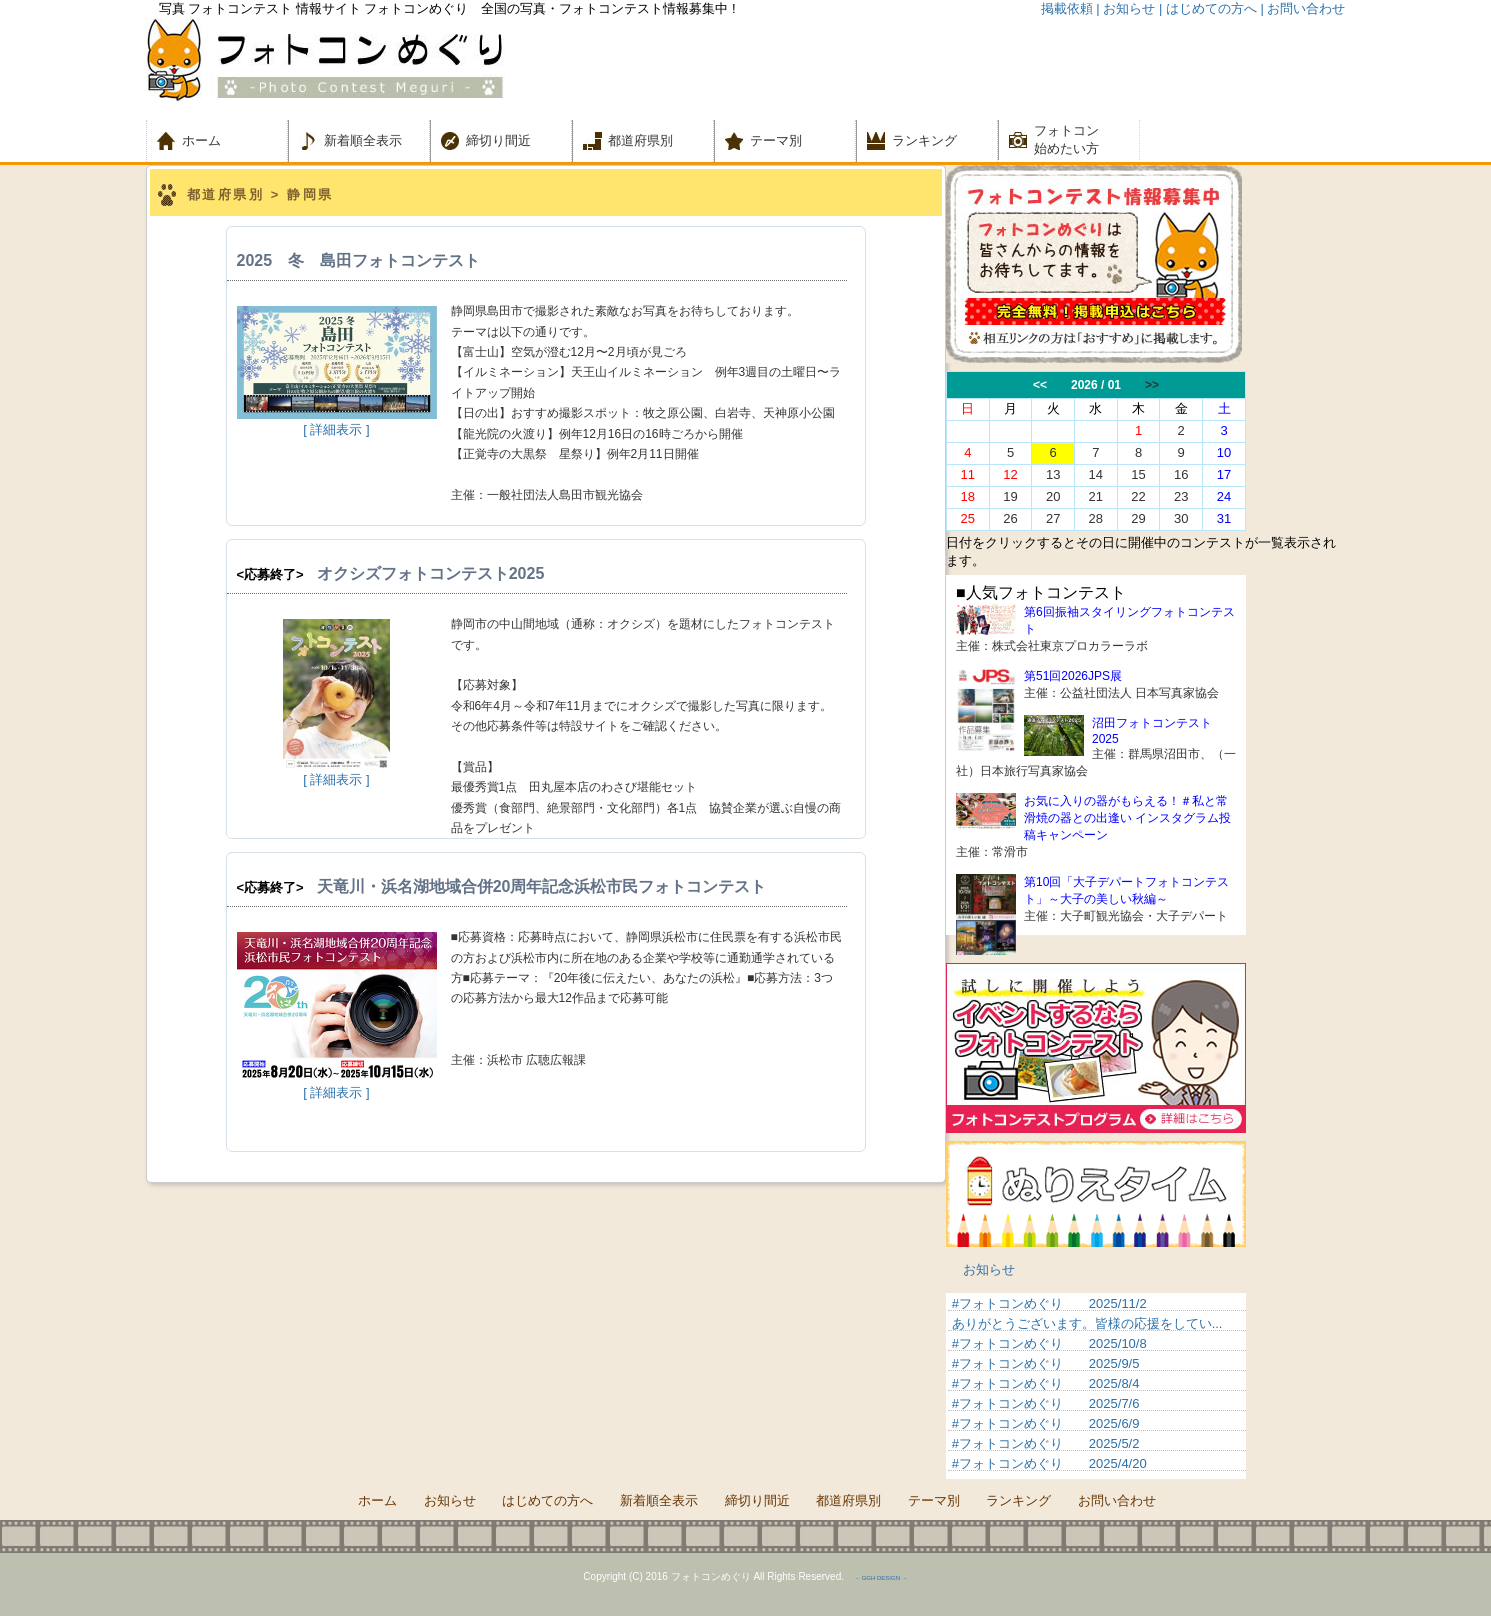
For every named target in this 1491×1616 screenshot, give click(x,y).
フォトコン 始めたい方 (1066, 139)
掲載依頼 (1067, 8)
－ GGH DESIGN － (881, 1578)
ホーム (214, 140)
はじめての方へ (547, 1500)
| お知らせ (1125, 8)
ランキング (924, 140)
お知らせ (989, 1269)
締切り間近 (498, 140)
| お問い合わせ (1303, 8)
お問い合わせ (1117, 1500)
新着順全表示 (363, 140)
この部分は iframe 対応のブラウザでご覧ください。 (1146, 451)
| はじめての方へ (1208, 8)
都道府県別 (640, 140)
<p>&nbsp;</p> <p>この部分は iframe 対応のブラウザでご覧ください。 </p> (1096, 1386)
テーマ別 (782, 140)
